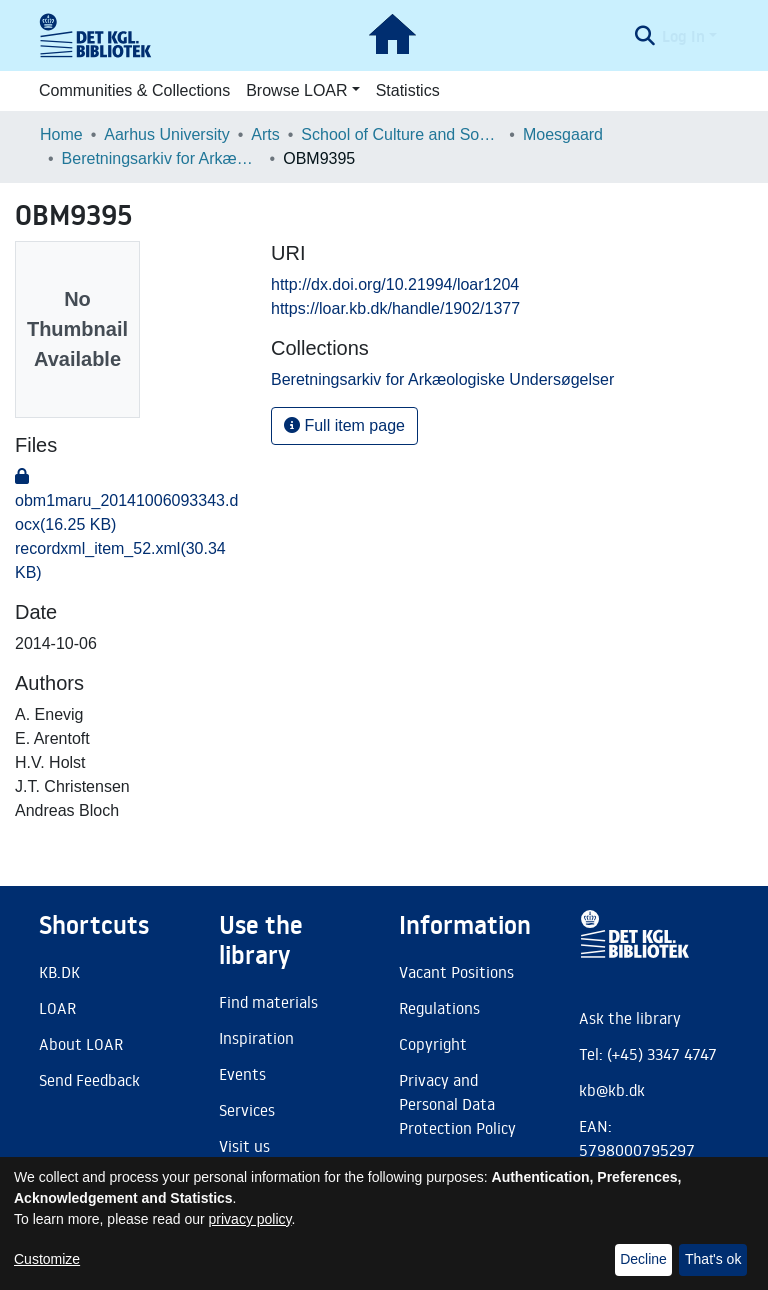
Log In (683, 36)
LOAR (57, 1008)
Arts (265, 134)
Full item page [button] (344, 425)
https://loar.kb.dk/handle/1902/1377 (395, 308)
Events (242, 1074)
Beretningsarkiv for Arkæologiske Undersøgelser (162, 158)
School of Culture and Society (401, 134)
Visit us (244, 1146)
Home (61, 134)
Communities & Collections (134, 90)
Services (247, 1110)
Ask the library (630, 1018)
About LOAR (81, 1044)
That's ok (713, 1259)
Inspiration (256, 1038)
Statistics (408, 90)
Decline (643, 1259)
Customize (47, 1259)
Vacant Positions (456, 972)
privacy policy (250, 1219)
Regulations (439, 1008)
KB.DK (59, 972)
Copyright (433, 1044)
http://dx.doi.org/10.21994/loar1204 (395, 284)
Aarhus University (166, 134)
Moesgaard (563, 134)
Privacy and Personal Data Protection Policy (457, 1104)
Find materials (268, 1002)
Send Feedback (89, 1080)
